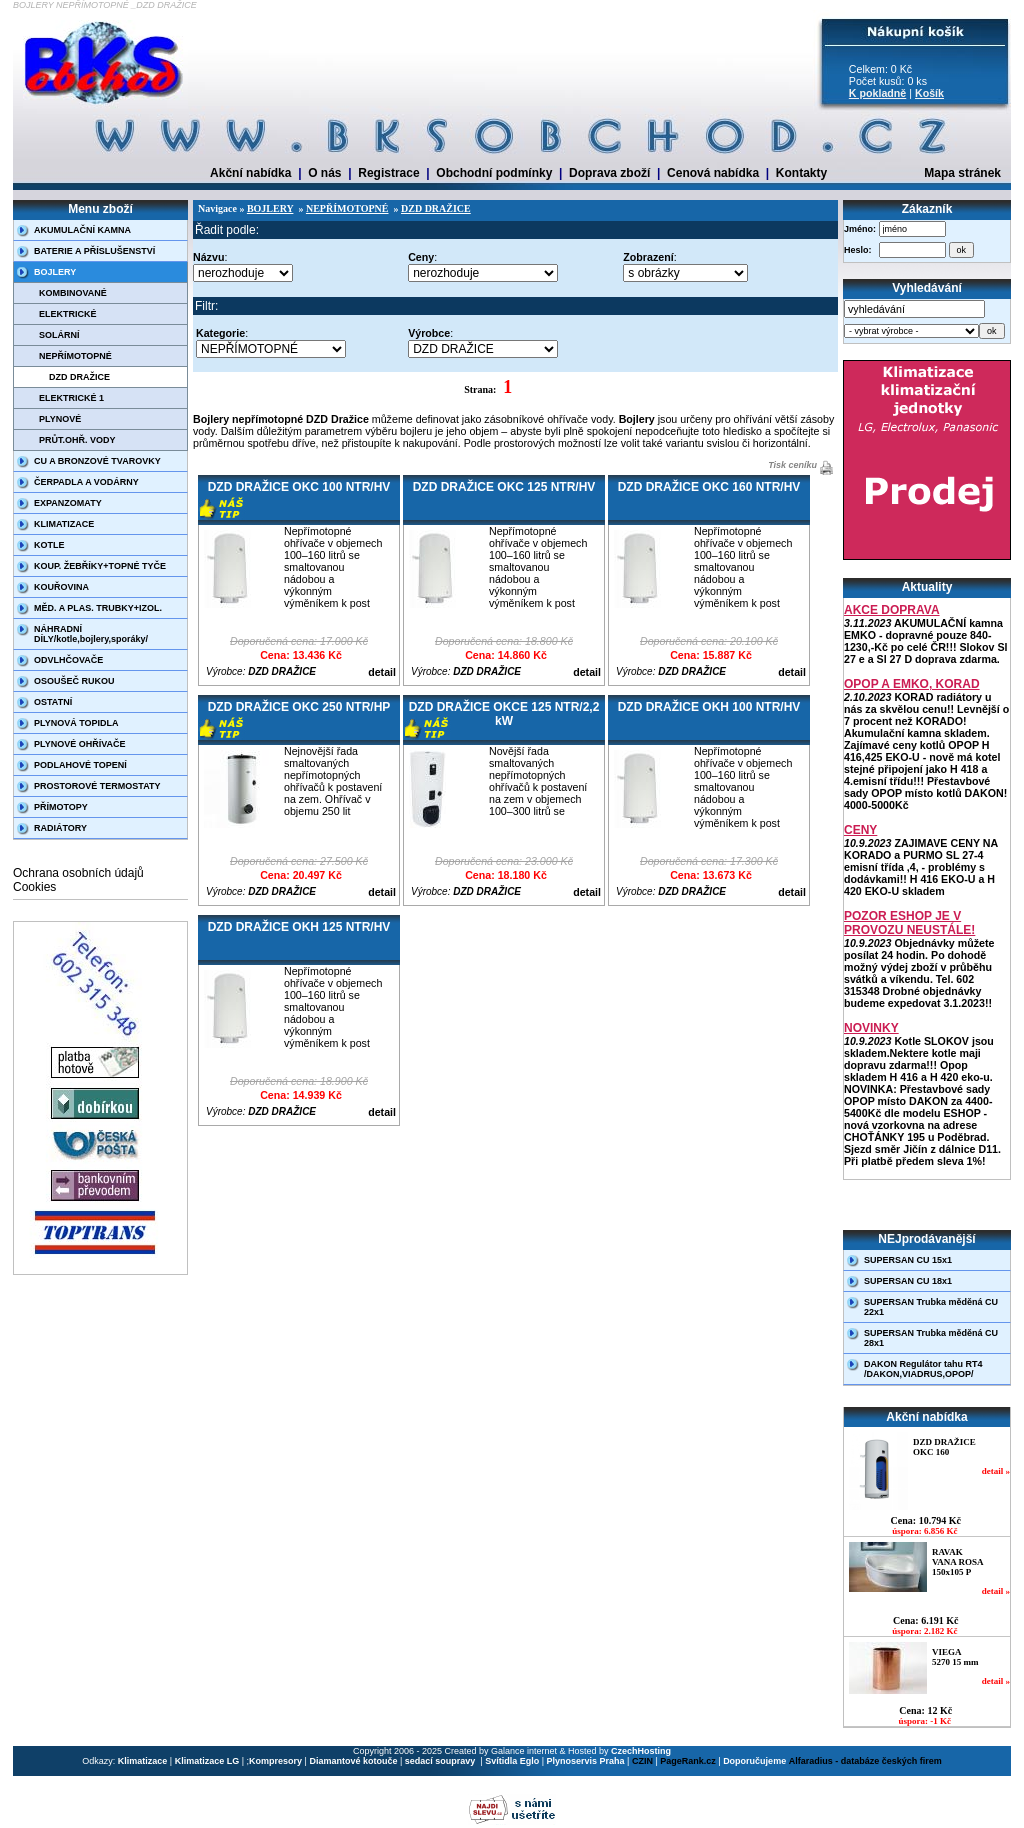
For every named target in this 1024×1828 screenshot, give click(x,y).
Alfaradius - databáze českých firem (865, 1761)
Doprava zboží (609, 173)
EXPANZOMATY (68, 503)
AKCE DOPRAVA (892, 610)
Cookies (34, 887)
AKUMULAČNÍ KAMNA (82, 230)
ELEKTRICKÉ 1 (71, 398)
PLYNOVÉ (60, 419)
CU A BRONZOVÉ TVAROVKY (97, 461)
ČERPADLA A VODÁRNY (86, 482)
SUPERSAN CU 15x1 (908, 1260)
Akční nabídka (250, 173)
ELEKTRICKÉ (68, 314)
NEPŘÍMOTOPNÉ (75, 356)
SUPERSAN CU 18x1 (908, 1281)
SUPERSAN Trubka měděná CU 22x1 (931, 1307)
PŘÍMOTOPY (61, 807)
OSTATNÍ (53, 702)
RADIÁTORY (60, 828)
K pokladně (877, 93)
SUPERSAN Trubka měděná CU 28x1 (931, 1338)
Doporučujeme (754, 1761)
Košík (929, 93)
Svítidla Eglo (512, 1761)
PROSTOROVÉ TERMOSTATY (97, 786)
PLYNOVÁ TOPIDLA (76, 723)
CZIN (642, 1761)
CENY (860, 830)
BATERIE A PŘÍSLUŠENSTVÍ (94, 251)
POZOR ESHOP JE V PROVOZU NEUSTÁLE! (909, 923)
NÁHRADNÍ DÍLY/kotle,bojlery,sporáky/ (91, 634)
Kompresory (275, 1761)
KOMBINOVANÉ (73, 293)
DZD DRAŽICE (79, 377)
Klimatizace (143, 1761)
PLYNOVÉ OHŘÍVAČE (80, 744)
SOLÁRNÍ (59, 335)
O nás (324, 173)
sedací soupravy (441, 1761)
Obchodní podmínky (494, 173)
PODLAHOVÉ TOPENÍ (80, 765)
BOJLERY (55, 272)
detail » (996, 1471)
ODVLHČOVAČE (68, 660)
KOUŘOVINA (61, 587)
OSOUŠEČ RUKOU (74, 681)
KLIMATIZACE (64, 524)
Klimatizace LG (207, 1761)
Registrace (388, 173)
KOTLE (49, 545)
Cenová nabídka (713, 173)
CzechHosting (641, 1751)
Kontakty (801, 173)
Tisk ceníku (791, 465)
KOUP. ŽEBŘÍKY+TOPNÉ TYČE (100, 566)
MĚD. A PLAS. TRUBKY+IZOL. (98, 608)
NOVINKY (871, 1028)
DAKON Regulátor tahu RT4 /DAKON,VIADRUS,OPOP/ (923, 1369)
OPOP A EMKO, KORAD (912, 684)
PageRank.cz (688, 1761)
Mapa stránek (962, 173)
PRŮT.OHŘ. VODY (77, 440)
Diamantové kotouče (353, 1761)
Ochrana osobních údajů (78, 873)
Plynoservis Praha (586, 1761)
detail (382, 672)
